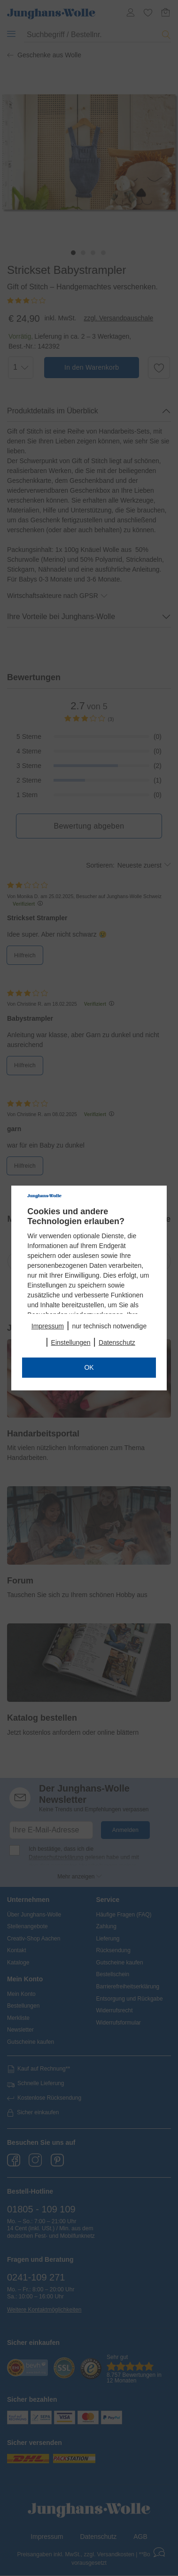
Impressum (47, 1326)
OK (88, 1367)
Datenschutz (117, 1342)
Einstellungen (71, 1342)
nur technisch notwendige (109, 1326)
